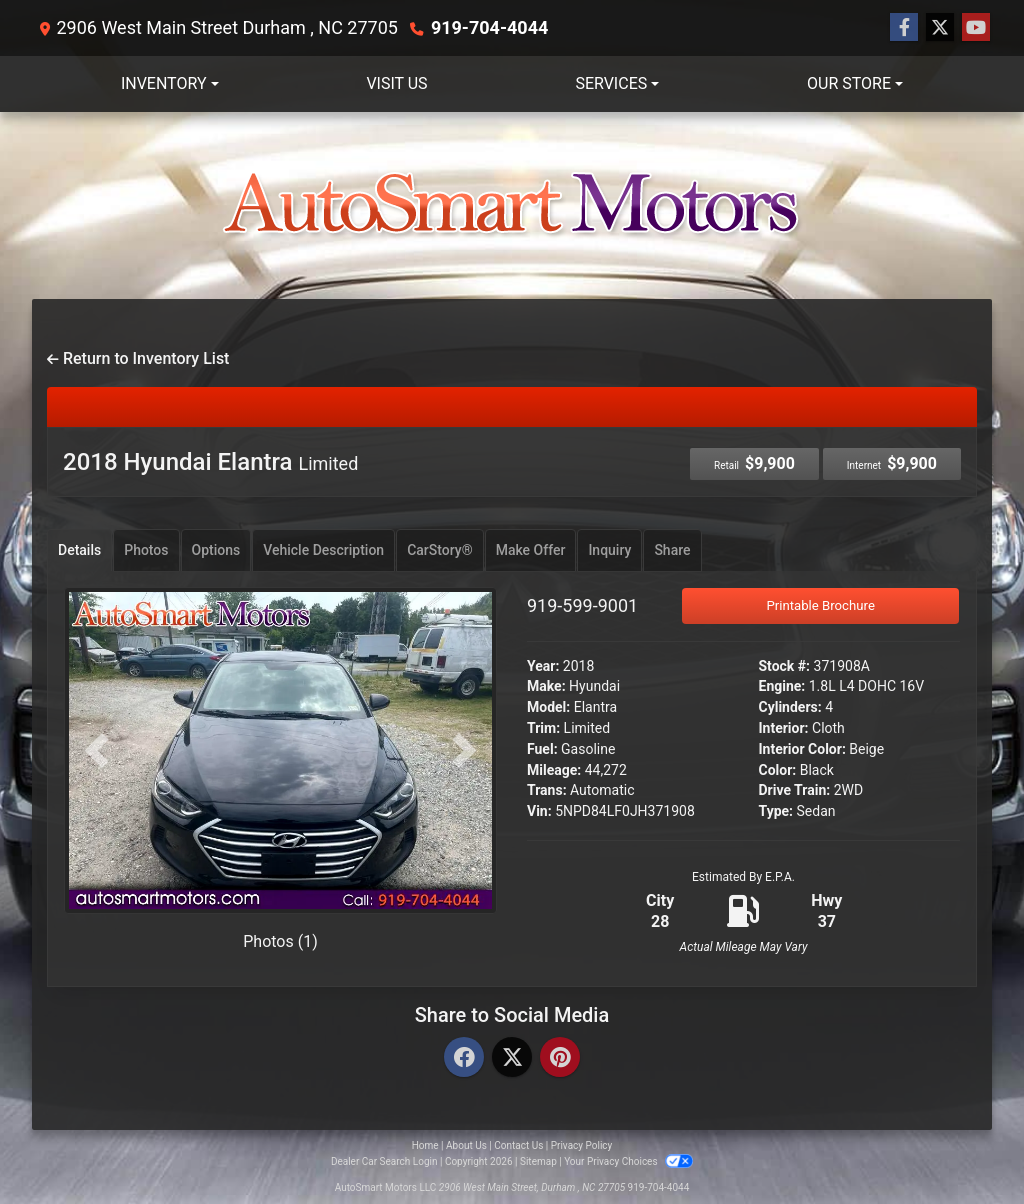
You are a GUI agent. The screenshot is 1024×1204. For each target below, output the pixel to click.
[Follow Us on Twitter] (940, 28)
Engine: (782, 686)
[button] (96, 750)
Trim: (543, 728)
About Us (466, 1145)
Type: (776, 811)
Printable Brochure (820, 605)
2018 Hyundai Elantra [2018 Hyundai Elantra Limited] (210, 462)
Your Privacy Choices (628, 1161)
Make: (546, 686)
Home (425, 1145)
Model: (548, 707)
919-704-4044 (489, 27)
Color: (778, 770)
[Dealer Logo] (512, 205)
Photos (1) (280, 941)
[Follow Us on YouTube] (976, 28)
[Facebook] (464, 1058)
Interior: (784, 728)
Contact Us (518, 1145)
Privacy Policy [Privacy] (582, 1145)
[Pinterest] (560, 1058)
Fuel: (542, 749)
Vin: (539, 811)
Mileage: (554, 770)
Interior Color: (802, 749)
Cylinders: (790, 707)
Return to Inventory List (138, 358)
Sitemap (538, 1161)
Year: (543, 666)
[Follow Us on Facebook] (904, 28)
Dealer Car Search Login (384, 1161)
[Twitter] (512, 1058)
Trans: (547, 790)
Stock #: (785, 666)
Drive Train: (795, 790)
